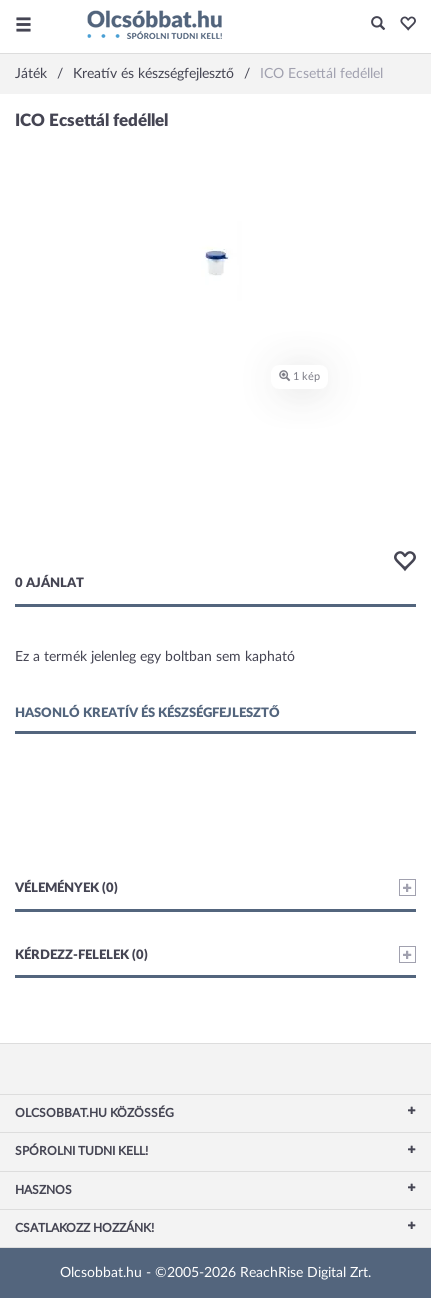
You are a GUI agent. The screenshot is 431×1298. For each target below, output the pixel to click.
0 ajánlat (49, 583)
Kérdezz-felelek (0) (215, 954)
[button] (402, 25)
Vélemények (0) (215, 887)
